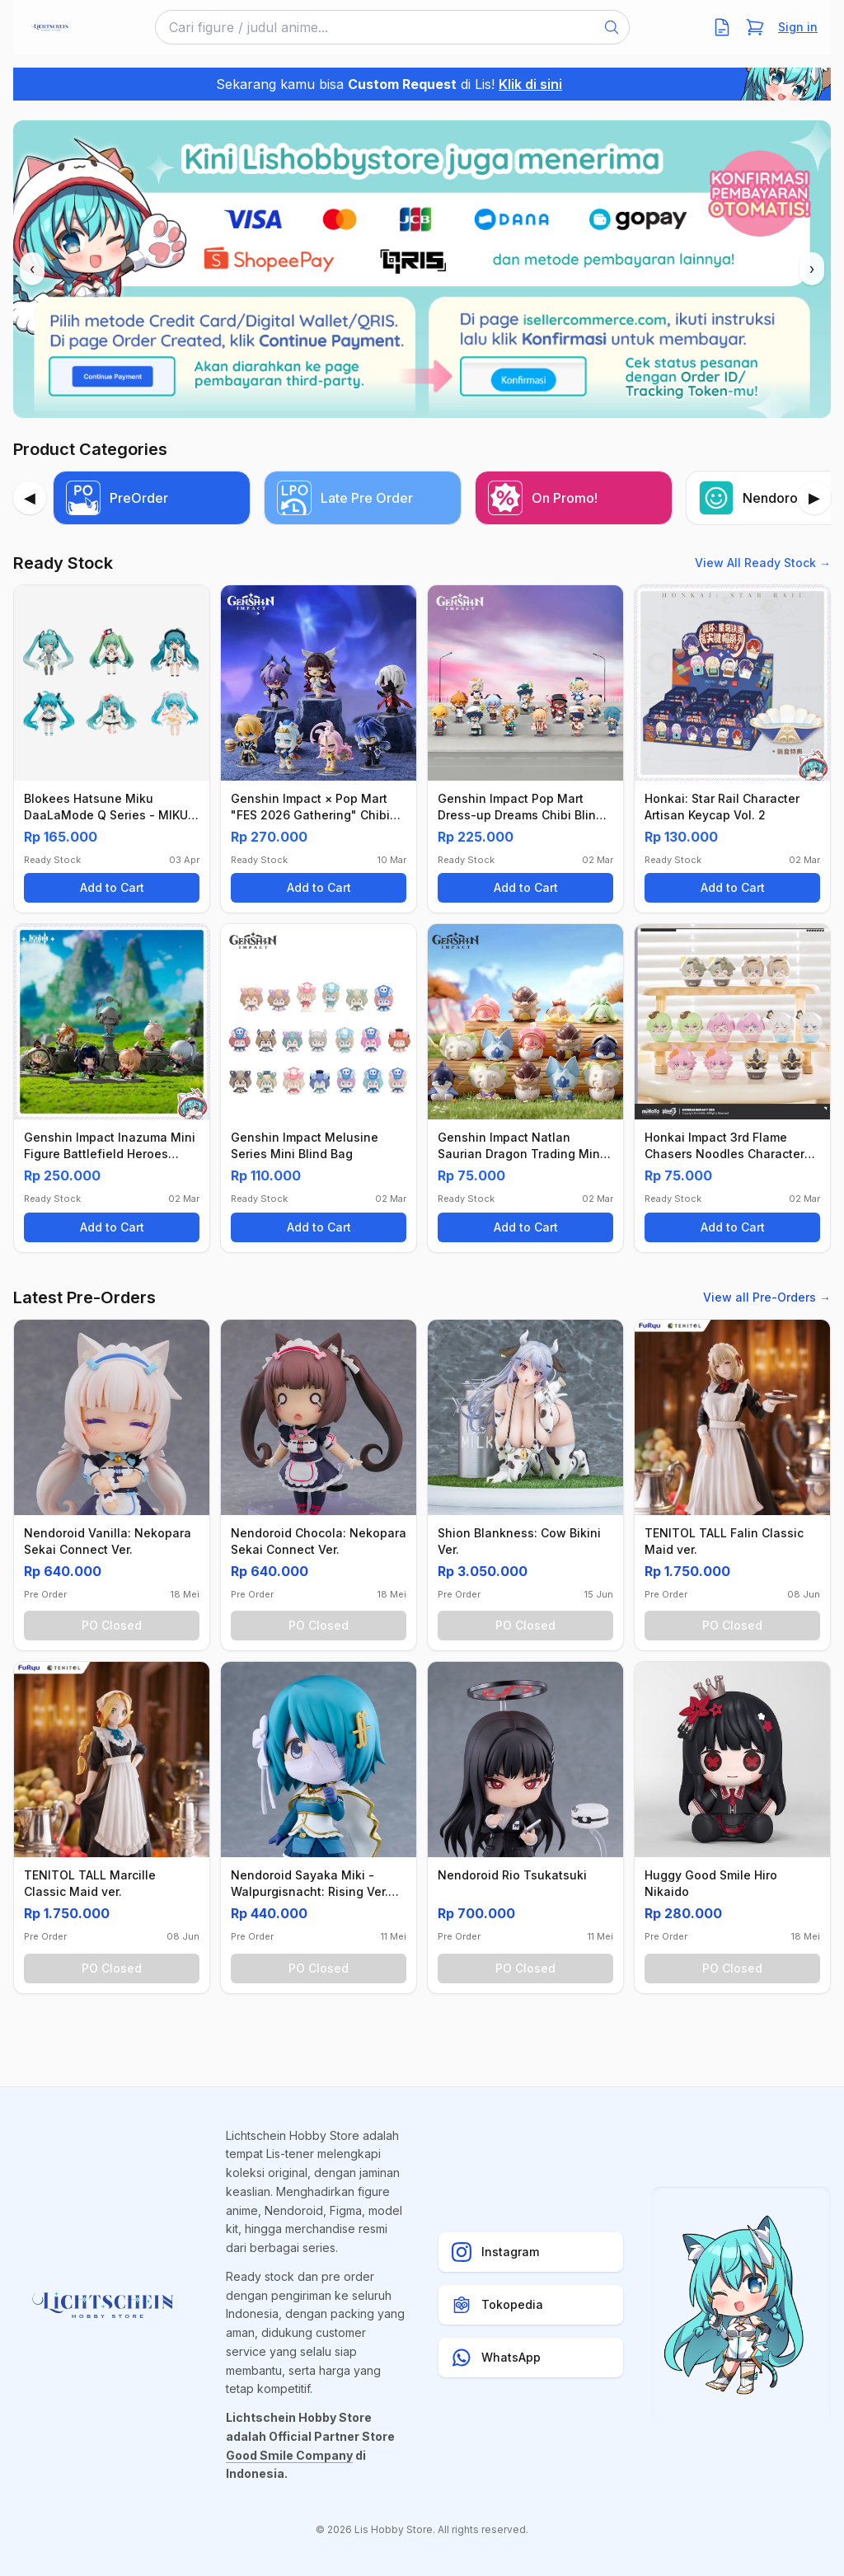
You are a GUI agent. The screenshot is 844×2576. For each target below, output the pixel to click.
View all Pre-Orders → (767, 1297)
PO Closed (112, 1625)
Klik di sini (530, 84)
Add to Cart (112, 887)
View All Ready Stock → (763, 563)
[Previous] (29, 497)
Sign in (798, 27)
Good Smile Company (289, 2455)
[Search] (611, 27)
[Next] (814, 497)
